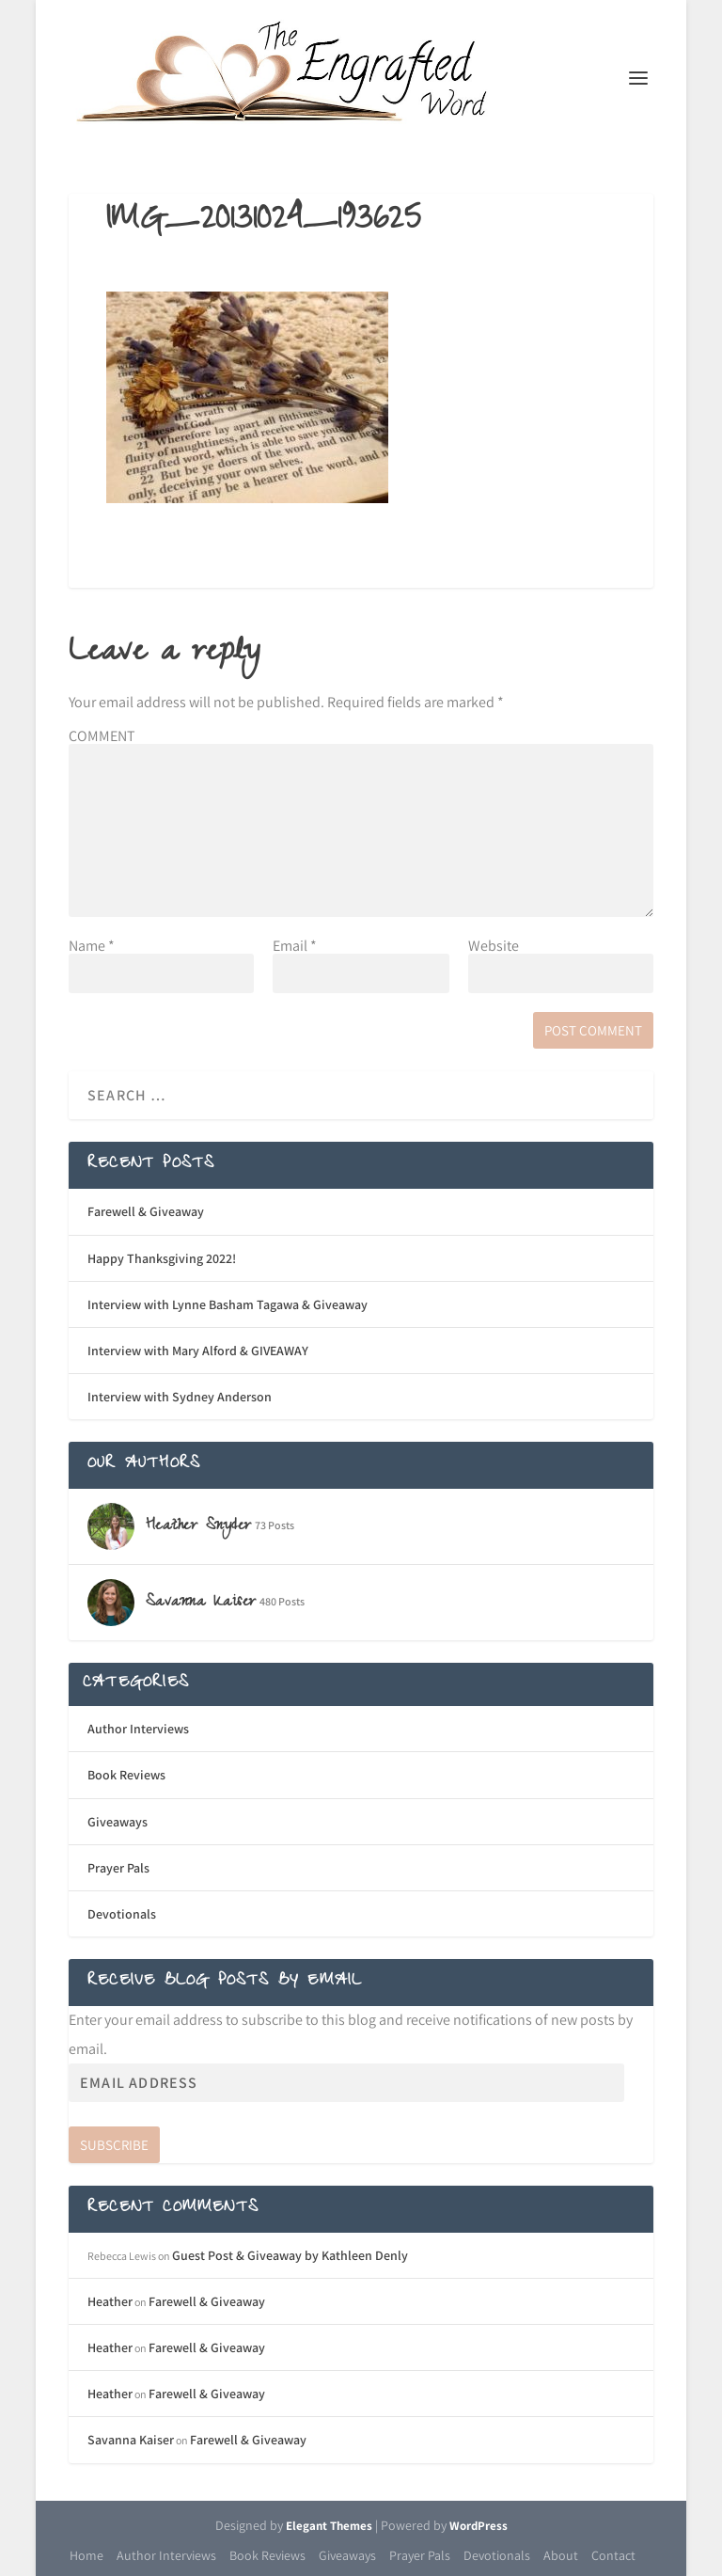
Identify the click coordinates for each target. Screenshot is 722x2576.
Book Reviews (126, 1774)
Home (86, 2555)
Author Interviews (138, 1728)
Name (92, 946)
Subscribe (114, 2145)
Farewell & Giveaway (145, 1211)
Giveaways (117, 1821)
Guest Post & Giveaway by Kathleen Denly (290, 2255)
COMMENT (102, 736)
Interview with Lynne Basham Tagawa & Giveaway (227, 1304)
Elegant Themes (329, 2526)
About (560, 2555)
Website (493, 946)
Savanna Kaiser (130, 2439)
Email (295, 946)
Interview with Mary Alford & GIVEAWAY (197, 1350)
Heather (110, 2301)
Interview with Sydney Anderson (179, 1396)
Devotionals (121, 1913)
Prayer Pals (118, 1867)
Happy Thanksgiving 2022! (161, 1258)
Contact (613, 2555)
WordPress (478, 2526)
